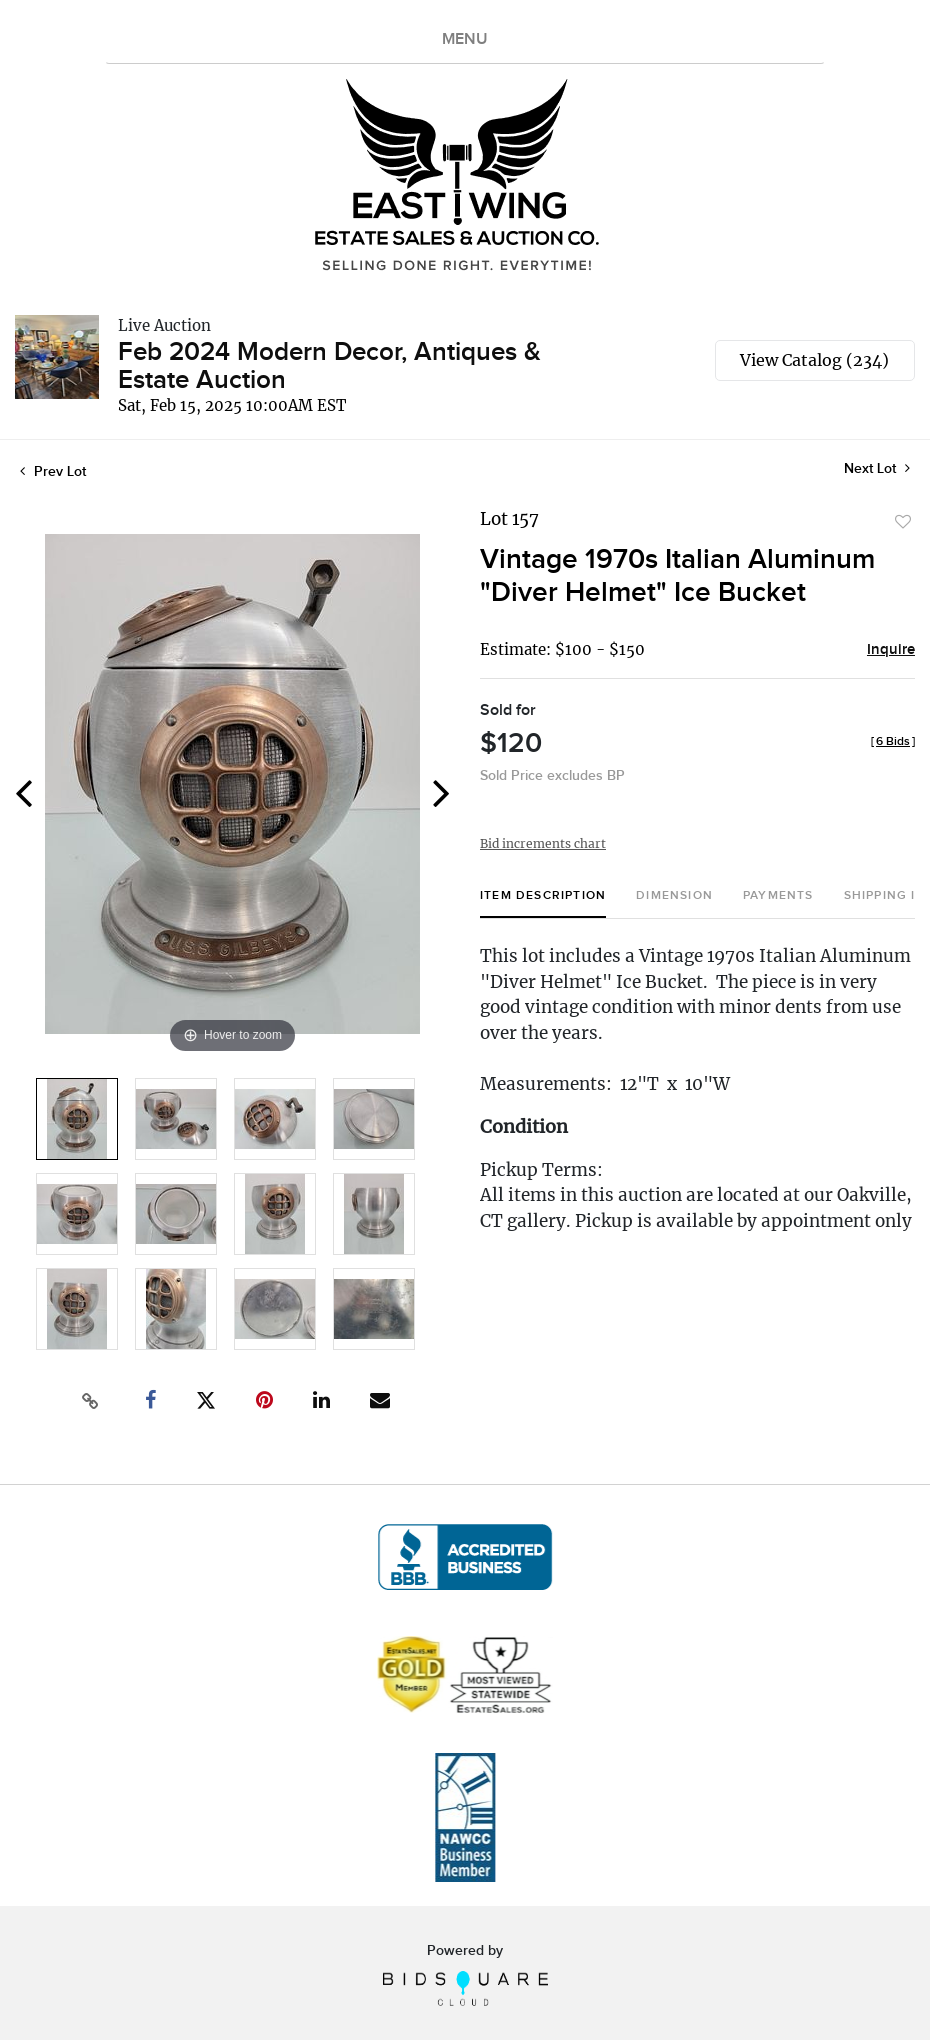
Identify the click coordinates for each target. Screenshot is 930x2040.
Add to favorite (903, 522)
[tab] (543, 903)
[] (893, 741)
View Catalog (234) (814, 360)
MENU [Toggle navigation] (465, 39)
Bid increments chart (543, 843)
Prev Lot (53, 471)
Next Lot (877, 468)
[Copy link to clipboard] (90, 1401)
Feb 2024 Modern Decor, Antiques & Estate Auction (329, 366)
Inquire (891, 650)
